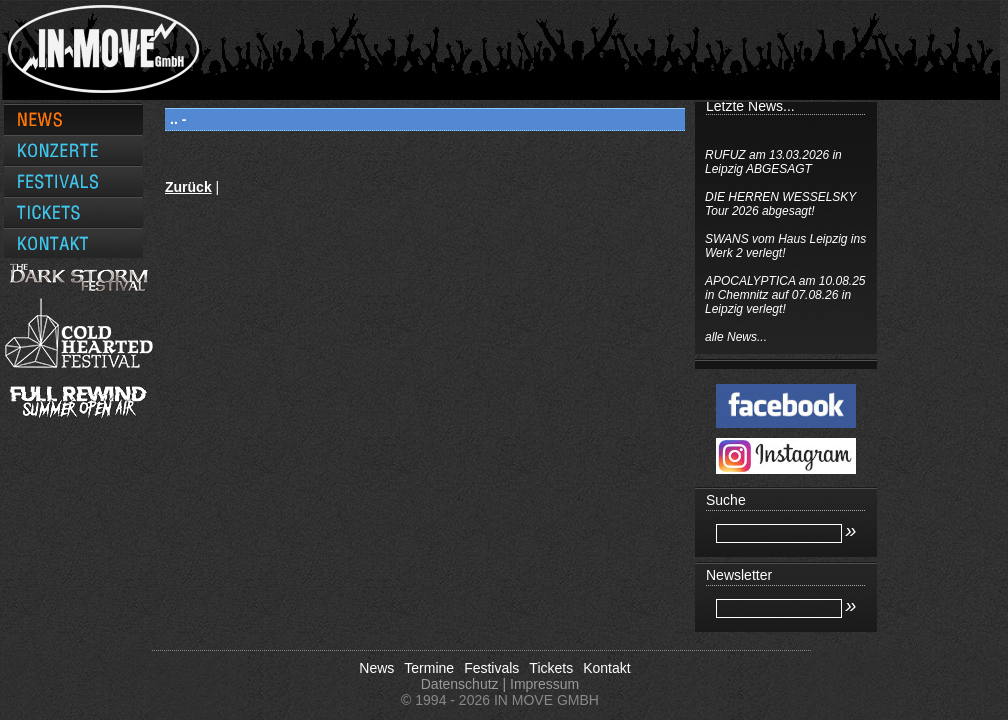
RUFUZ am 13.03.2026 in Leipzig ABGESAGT (773, 162)
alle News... (736, 337)
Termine (429, 668)
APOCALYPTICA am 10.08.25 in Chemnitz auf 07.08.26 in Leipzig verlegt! (785, 295)
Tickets (551, 668)
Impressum (544, 684)
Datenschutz (460, 684)
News (376, 668)
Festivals (491, 668)
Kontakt (606, 668)
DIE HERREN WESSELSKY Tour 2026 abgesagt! (780, 204)
